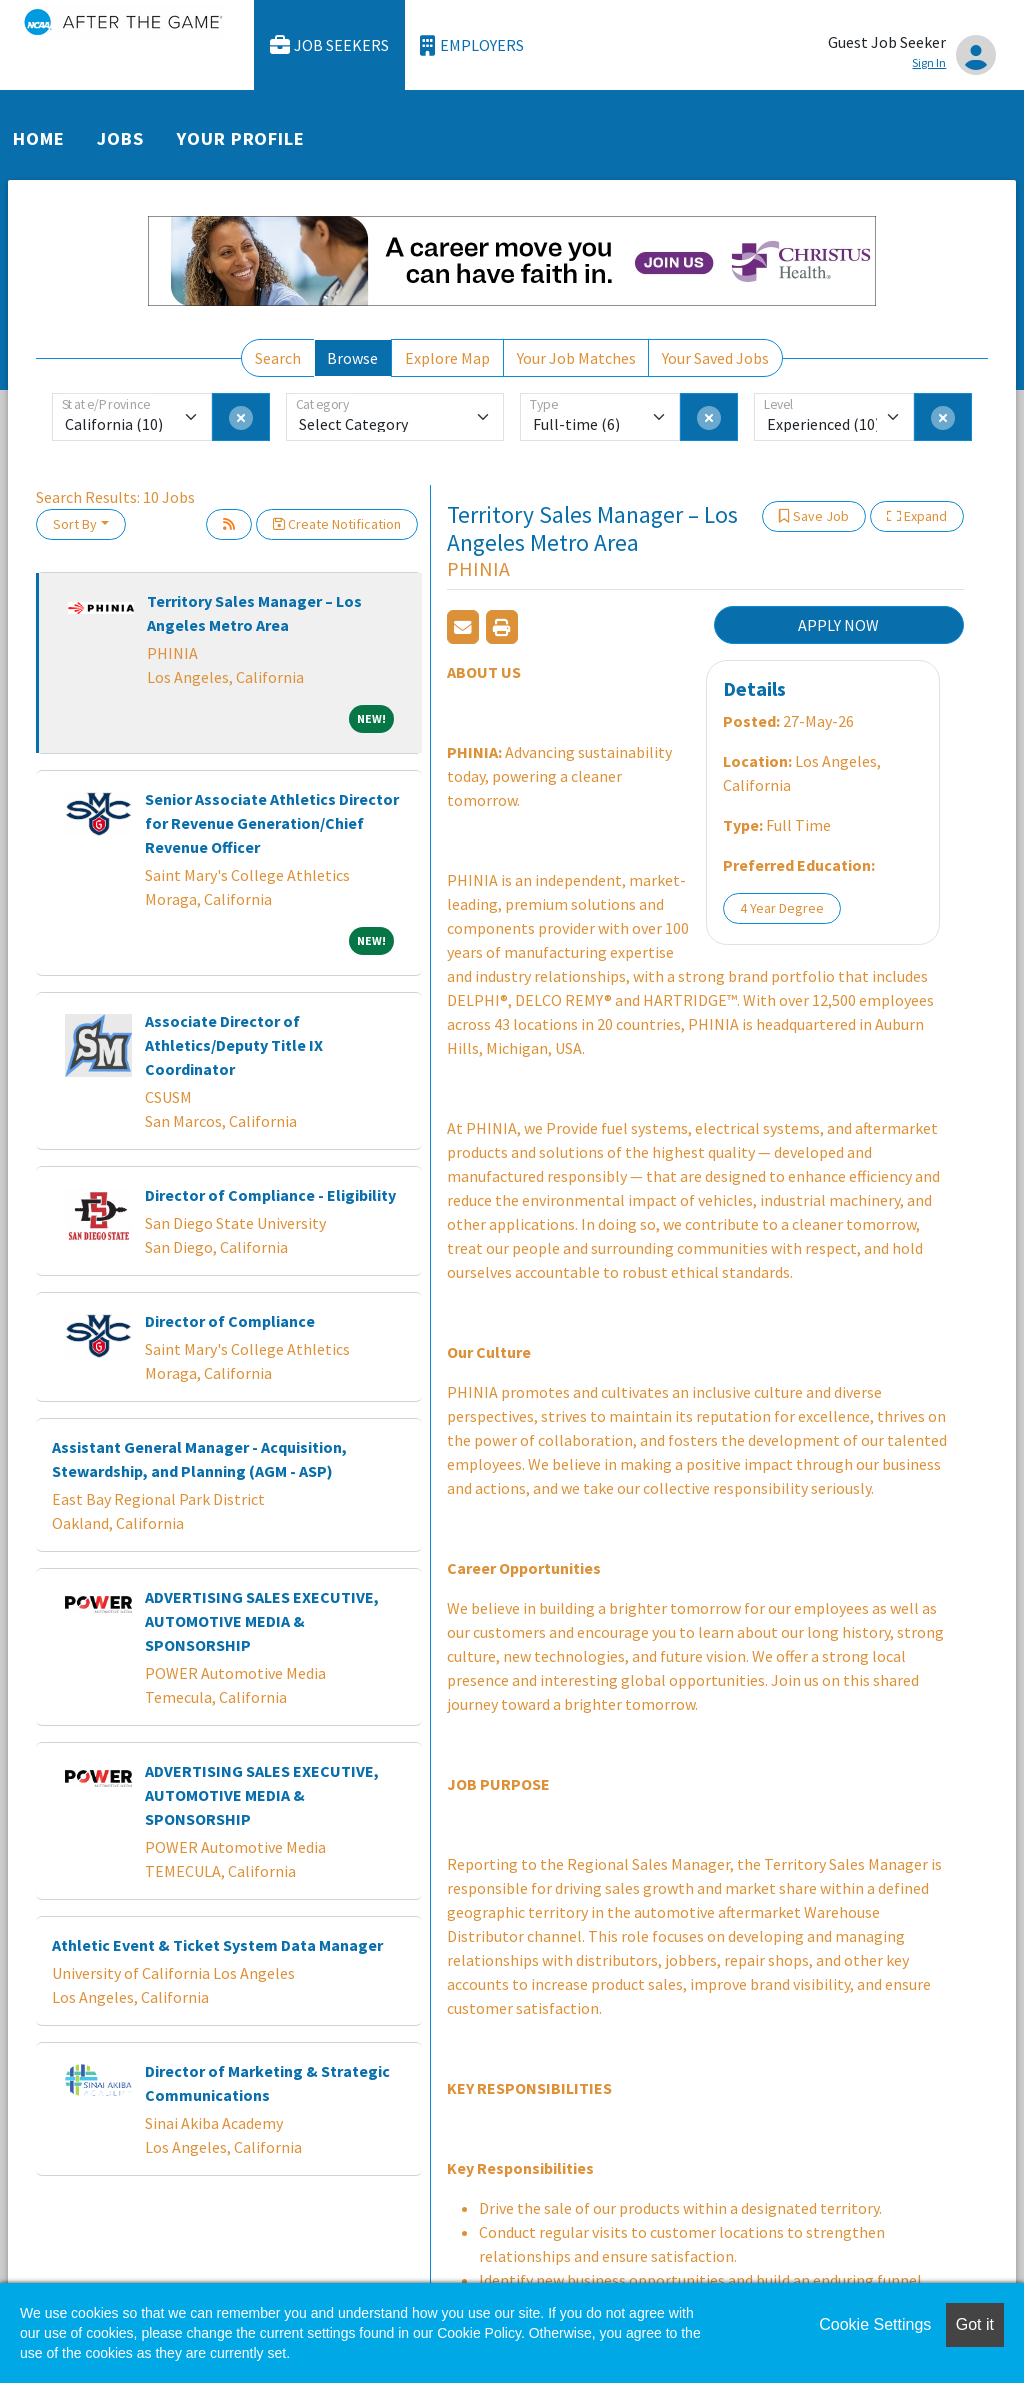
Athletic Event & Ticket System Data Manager (217, 1945)
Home (39, 138)
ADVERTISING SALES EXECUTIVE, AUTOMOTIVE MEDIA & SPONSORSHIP (262, 1621)
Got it (975, 2324)
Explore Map (447, 358)
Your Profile (241, 138)
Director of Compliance (230, 1321)
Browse (352, 358)
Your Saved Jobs (715, 358)
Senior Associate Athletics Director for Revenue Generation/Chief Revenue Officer (272, 823)
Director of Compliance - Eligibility (270, 1195)
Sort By (75, 524)
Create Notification (337, 524)
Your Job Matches (576, 358)
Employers (472, 45)
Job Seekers (330, 45)
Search (278, 358)
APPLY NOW (838, 625)
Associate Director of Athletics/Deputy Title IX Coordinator (234, 1045)
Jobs (120, 138)
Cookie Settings (875, 2324)
